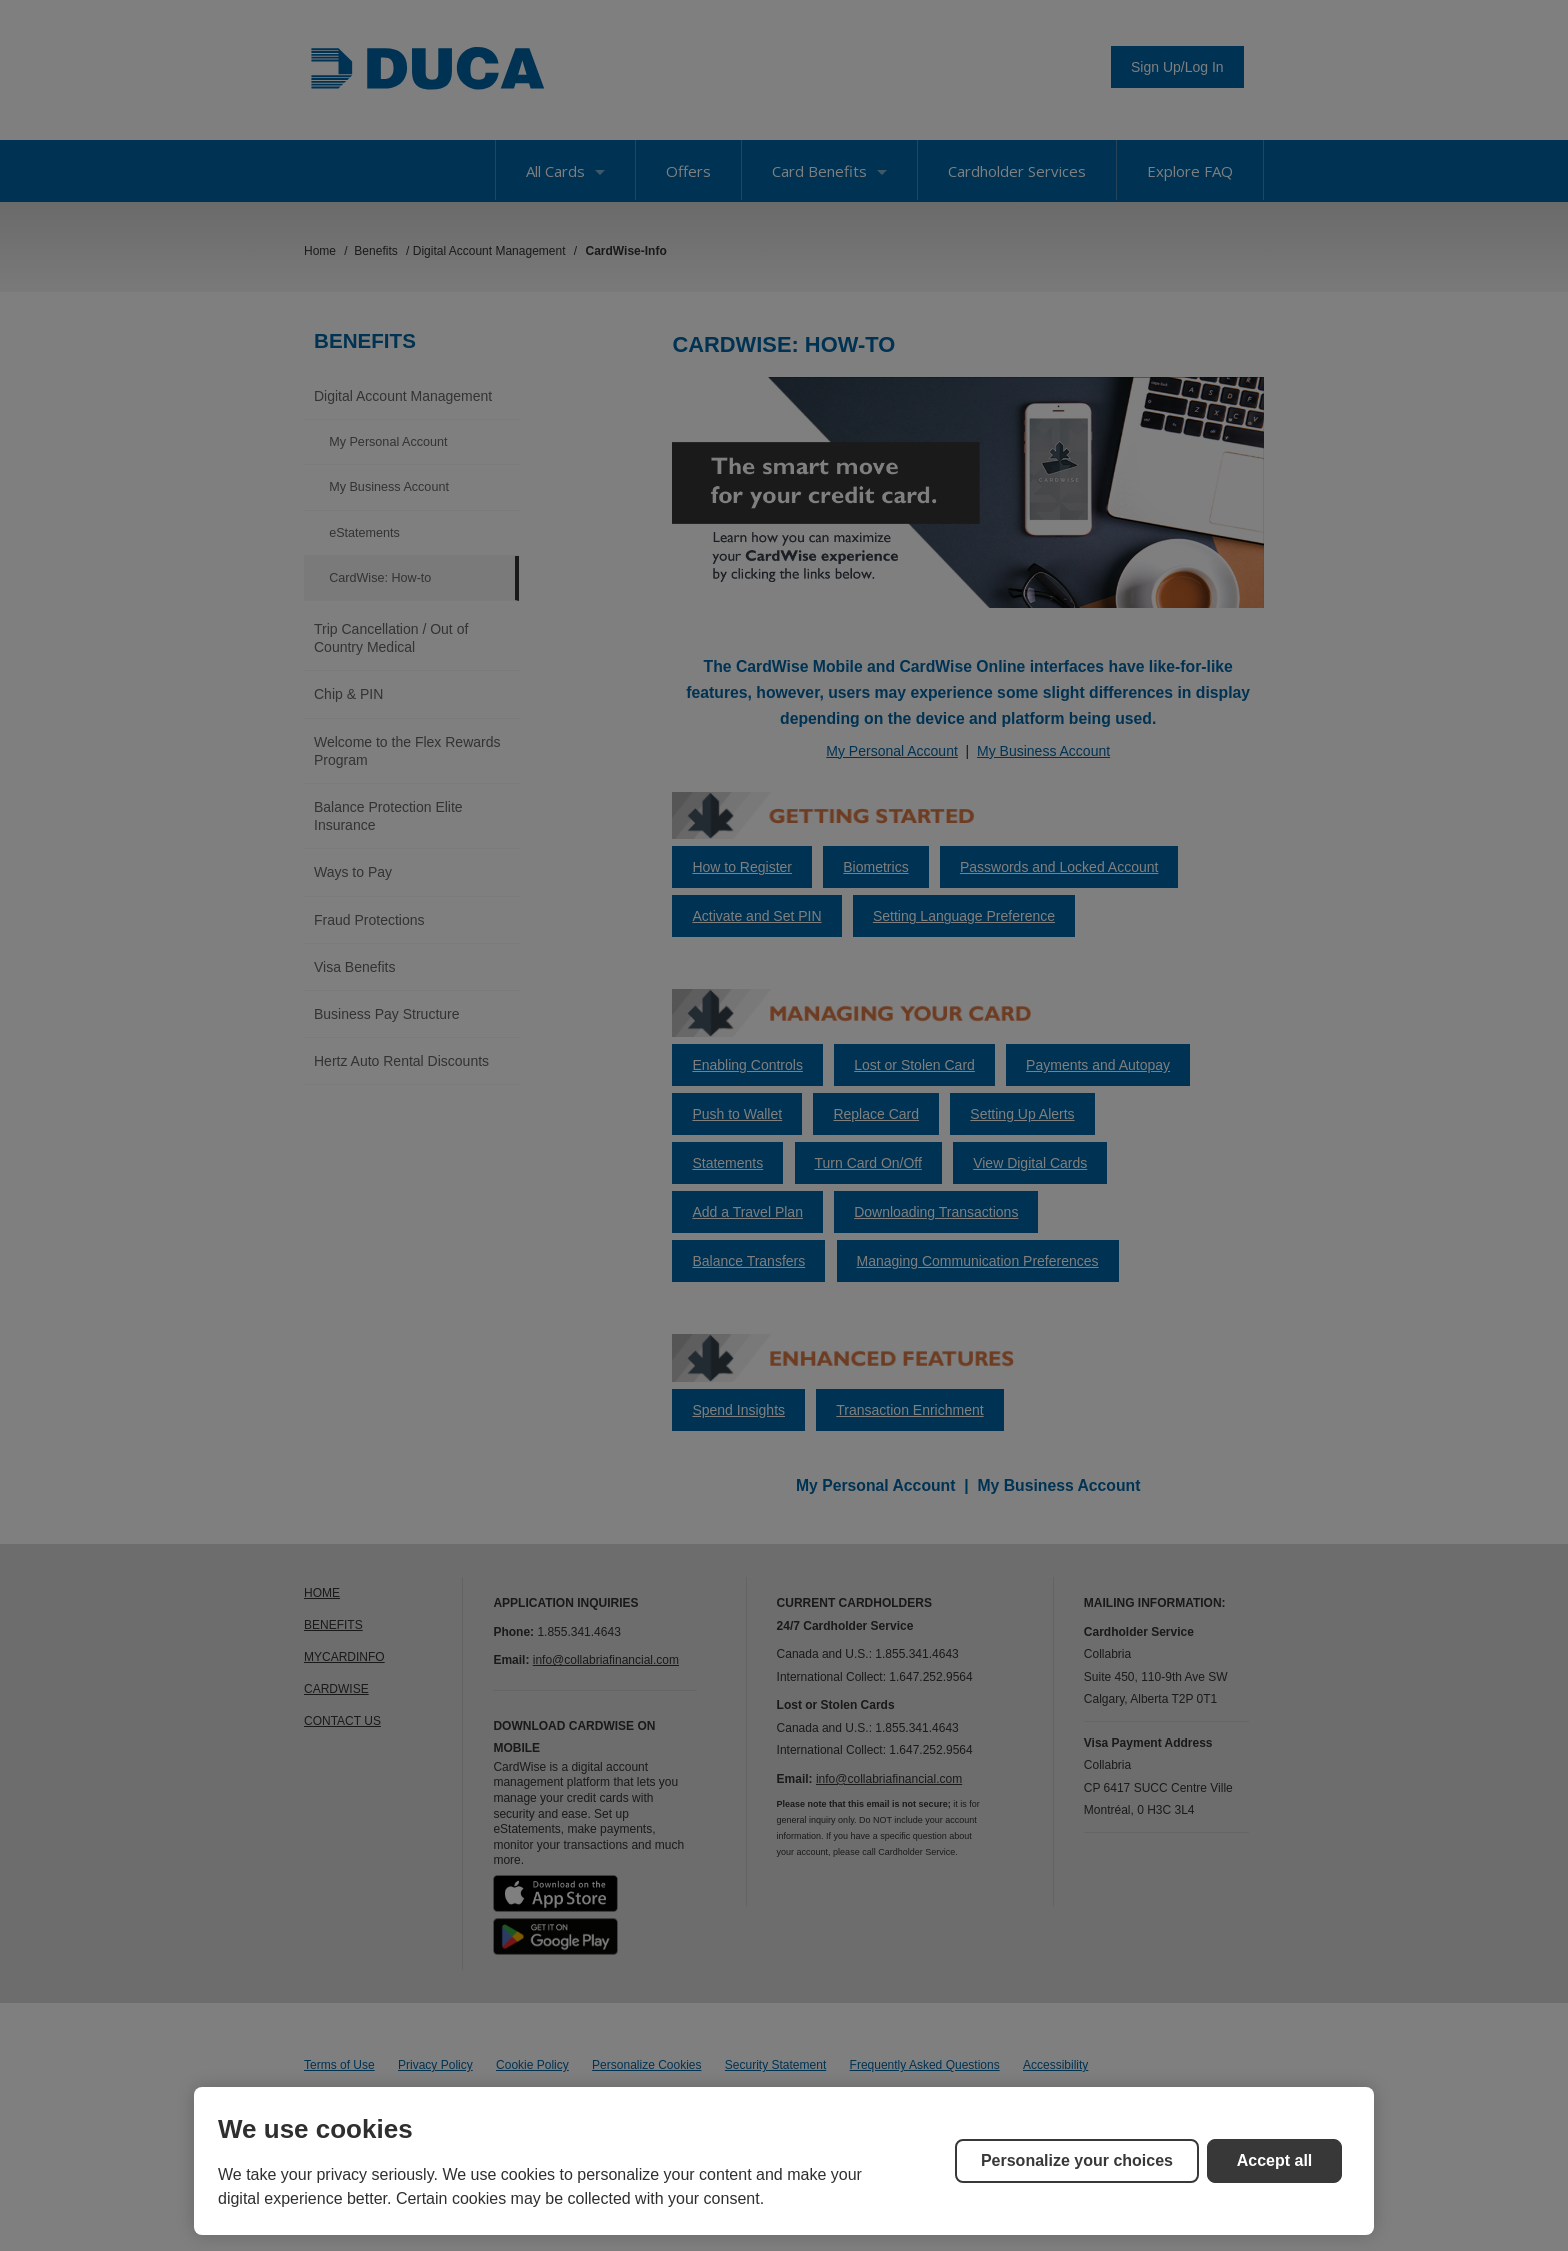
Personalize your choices (1077, 2160)
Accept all (1275, 2160)
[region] (784, 2161)
